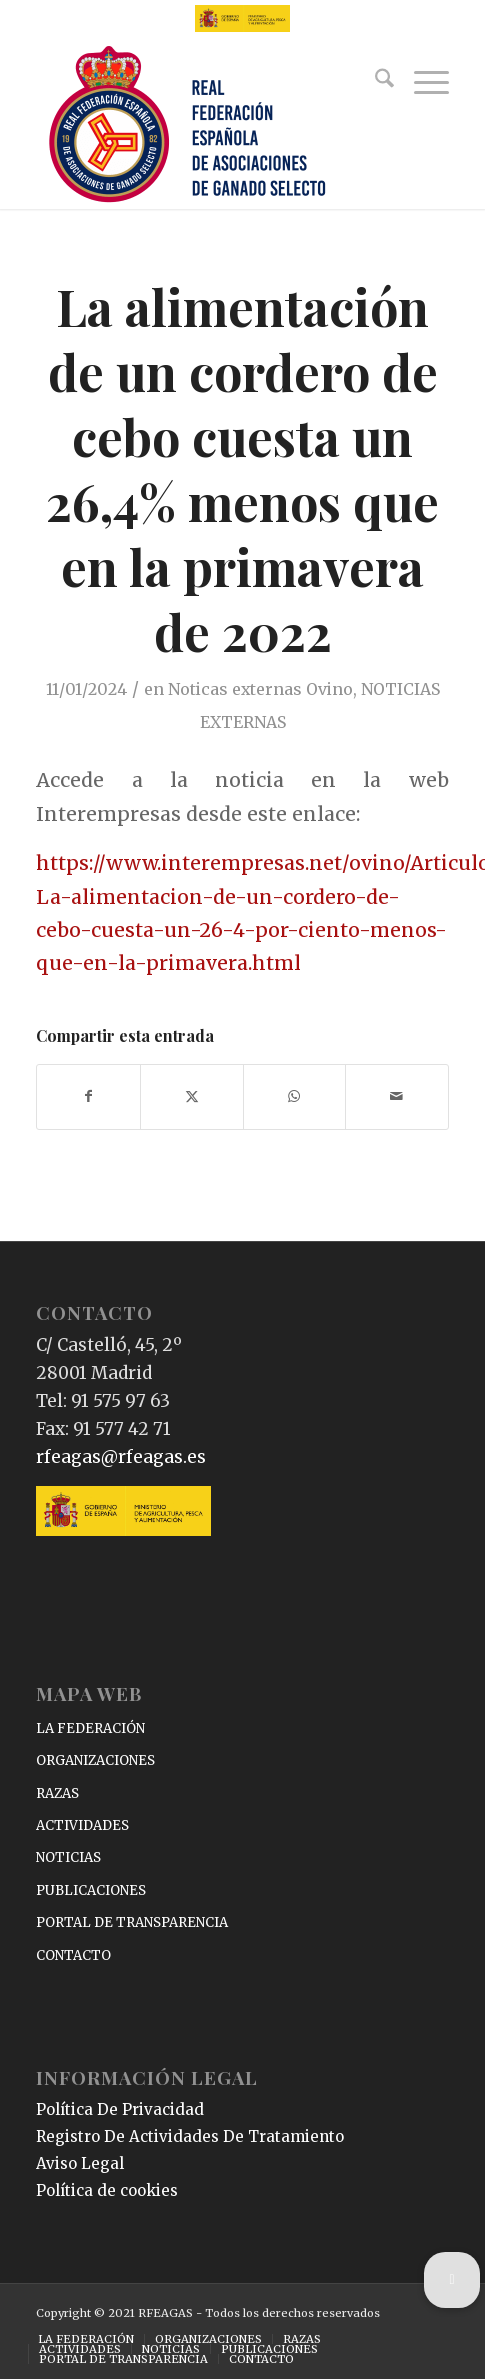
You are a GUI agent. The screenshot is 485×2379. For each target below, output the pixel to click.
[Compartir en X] (192, 1096)
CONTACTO (73, 1955)
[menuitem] (374, 82)
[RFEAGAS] (201, 125)
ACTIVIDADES (82, 1825)
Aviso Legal (80, 2163)
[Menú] (421, 82)
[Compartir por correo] (397, 1096)
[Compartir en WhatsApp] (295, 1096)
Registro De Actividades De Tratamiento (190, 2136)
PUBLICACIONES (91, 1890)
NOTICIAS (68, 1857)
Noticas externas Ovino (260, 689)
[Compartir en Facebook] (88, 1096)
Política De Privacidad (120, 2109)
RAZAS (57, 1793)
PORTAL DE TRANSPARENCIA (132, 1922)
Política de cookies (107, 2190)
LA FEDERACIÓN (90, 1728)
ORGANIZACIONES (95, 1760)
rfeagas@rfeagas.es (121, 1457)
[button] (452, 2280)
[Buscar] (374, 82)
